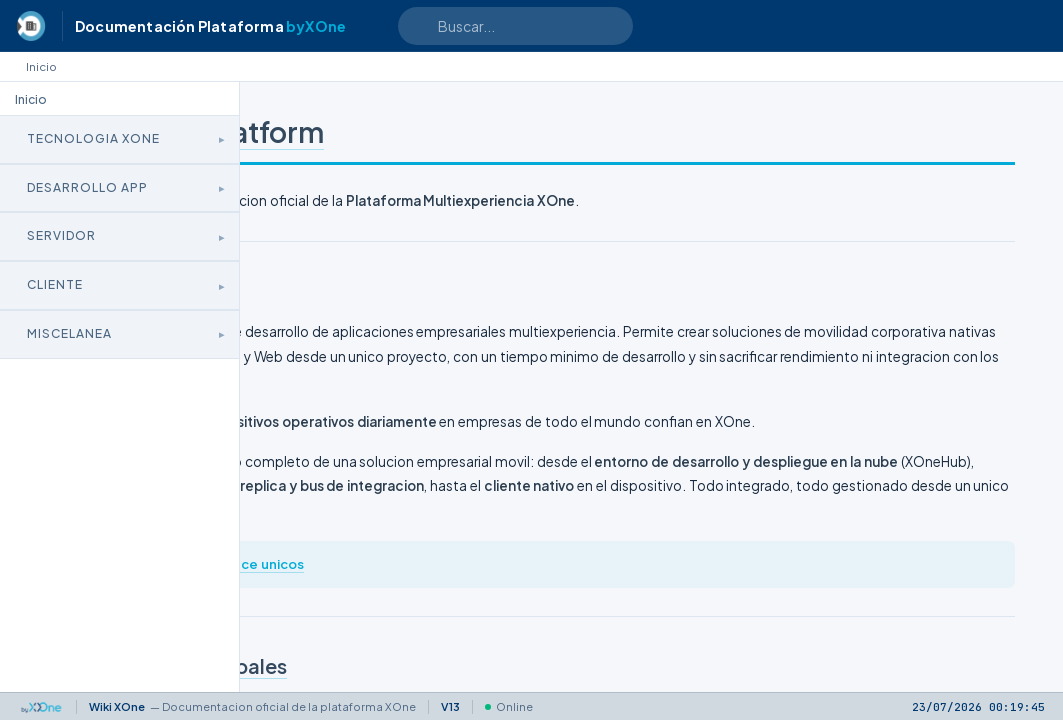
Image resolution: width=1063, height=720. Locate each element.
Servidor (61, 235)
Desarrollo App (87, 187)
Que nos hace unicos (519, 637)
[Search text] (515, 26)
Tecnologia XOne (93, 138)
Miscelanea (69, 333)
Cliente (55, 284)
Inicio (41, 66)
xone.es (414, 637)
